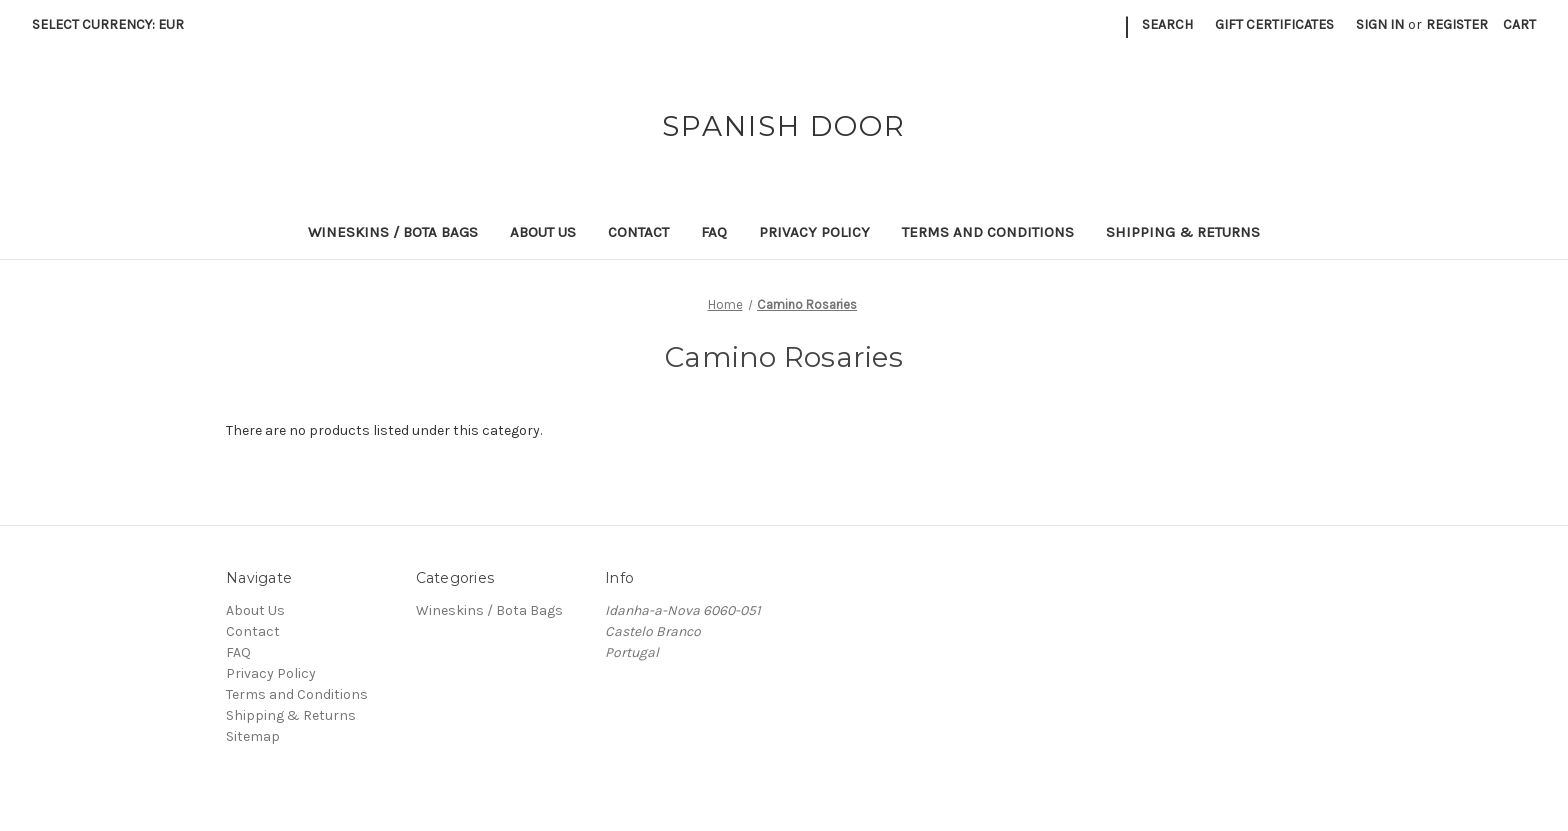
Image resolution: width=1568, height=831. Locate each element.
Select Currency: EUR (115, 24)
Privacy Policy (814, 232)
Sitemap (253, 736)
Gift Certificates (1274, 24)
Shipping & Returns (1183, 232)
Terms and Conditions (988, 232)
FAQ (714, 232)
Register (1457, 24)
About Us (543, 232)
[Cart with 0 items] (1519, 24)
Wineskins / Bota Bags (393, 232)
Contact (638, 232)
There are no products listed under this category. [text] (384, 430)
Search (1167, 24)
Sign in (1380, 24)
